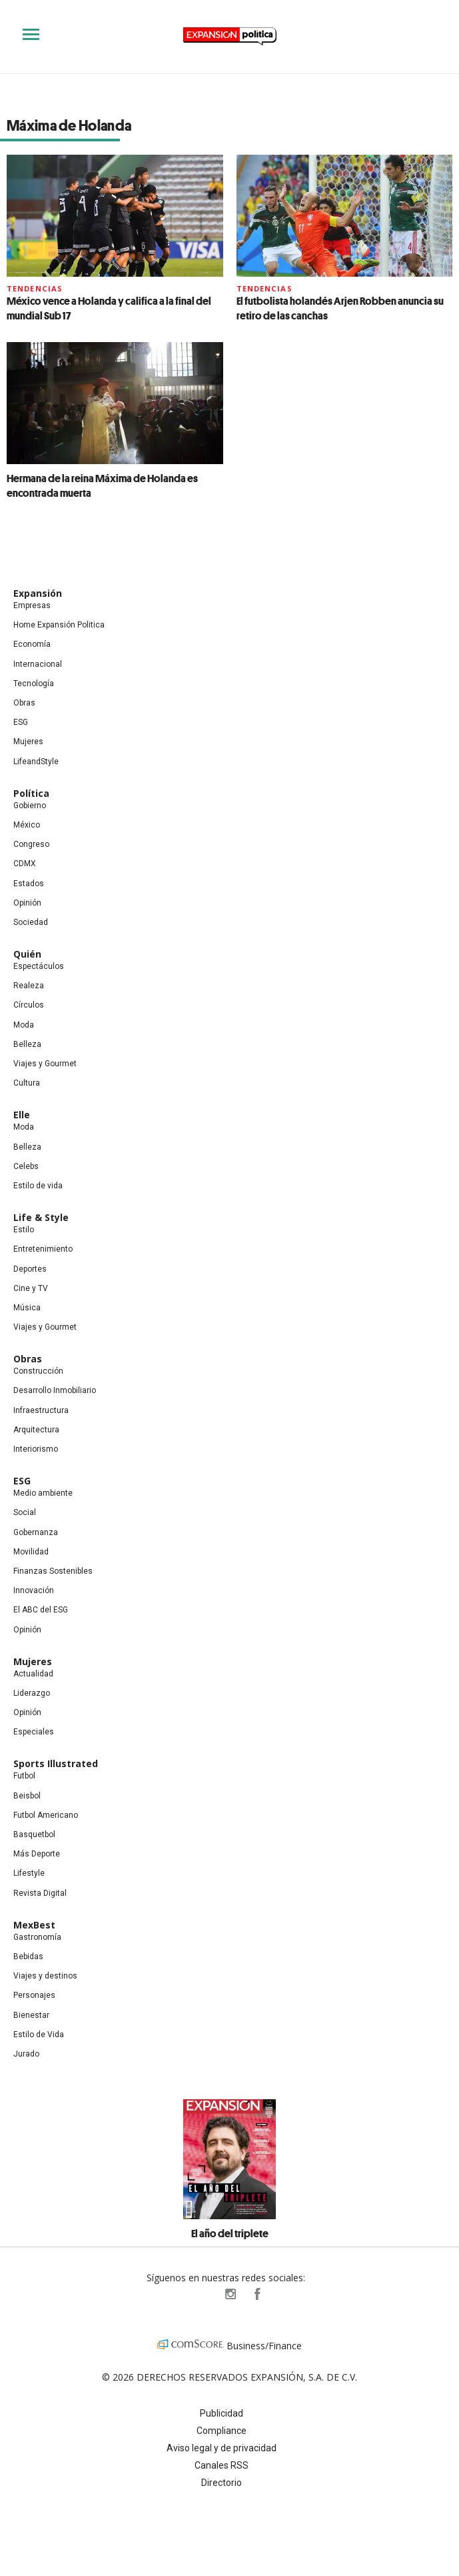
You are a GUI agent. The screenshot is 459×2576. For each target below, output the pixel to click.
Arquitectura (36, 1429)
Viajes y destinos (45, 1976)
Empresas (32, 605)
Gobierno (29, 805)
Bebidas (28, 1956)
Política (31, 793)
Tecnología (33, 683)
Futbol (24, 1775)
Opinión (27, 903)
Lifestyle (29, 1873)
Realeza (28, 985)
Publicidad (221, 2413)
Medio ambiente (43, 1493)
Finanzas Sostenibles (53, 1571)
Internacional (37, 664)
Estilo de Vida (38, 2034)
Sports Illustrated (55, 1763)
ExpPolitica (203, 2294)
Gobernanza (35, 1532)
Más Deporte (36, 1853)
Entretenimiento (43, 1249)
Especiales (33, 1731)
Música (27, 1307)
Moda (23, 1025)
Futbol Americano (45, 1815)
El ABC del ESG (40, 1609)
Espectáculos (38, 966)
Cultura (26, 1083)
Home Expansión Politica (59, 624)
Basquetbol (34, 1834)
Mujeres (28, 741)
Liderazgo (31, 1693)
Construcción (38, 1371)
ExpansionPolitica (256, 2294)
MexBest (34, 1924)
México (26, 825)
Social (24, 1512)
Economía (32, 644)
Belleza (27, 1044)
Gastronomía (37, 1937)
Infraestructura (41, 1410)
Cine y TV (30, 1288)
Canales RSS (221, 2465)
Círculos (28, 1005)
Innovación (33, 1590)
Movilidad (31, 1551)
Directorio (221, 2482)
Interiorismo (35, 1449)
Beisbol (27, 1795)
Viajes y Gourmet (45, 1063)
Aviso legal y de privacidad (221, 2448)
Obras (24, 703)
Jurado (26, 2054)
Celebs (26, 1166)
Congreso (31, 844)
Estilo (23, 1229)
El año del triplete (229, 2233)
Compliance (221, 2430)
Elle (21, 1114)
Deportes (30, 1269)
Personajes (34, 1995)
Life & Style (41, 1217)
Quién (27, 954)
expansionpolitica (230, 2294)
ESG (20, 722)
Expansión (37, 593)
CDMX (24, 863)
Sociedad (30, 922)
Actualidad (33, 1673)
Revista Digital (40, 1893)
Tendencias (35, 288)
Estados (28, 883)
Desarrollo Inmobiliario (54, 1390)
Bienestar (31, 2015)
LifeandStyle (36, 761)
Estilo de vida (38, 1185)
